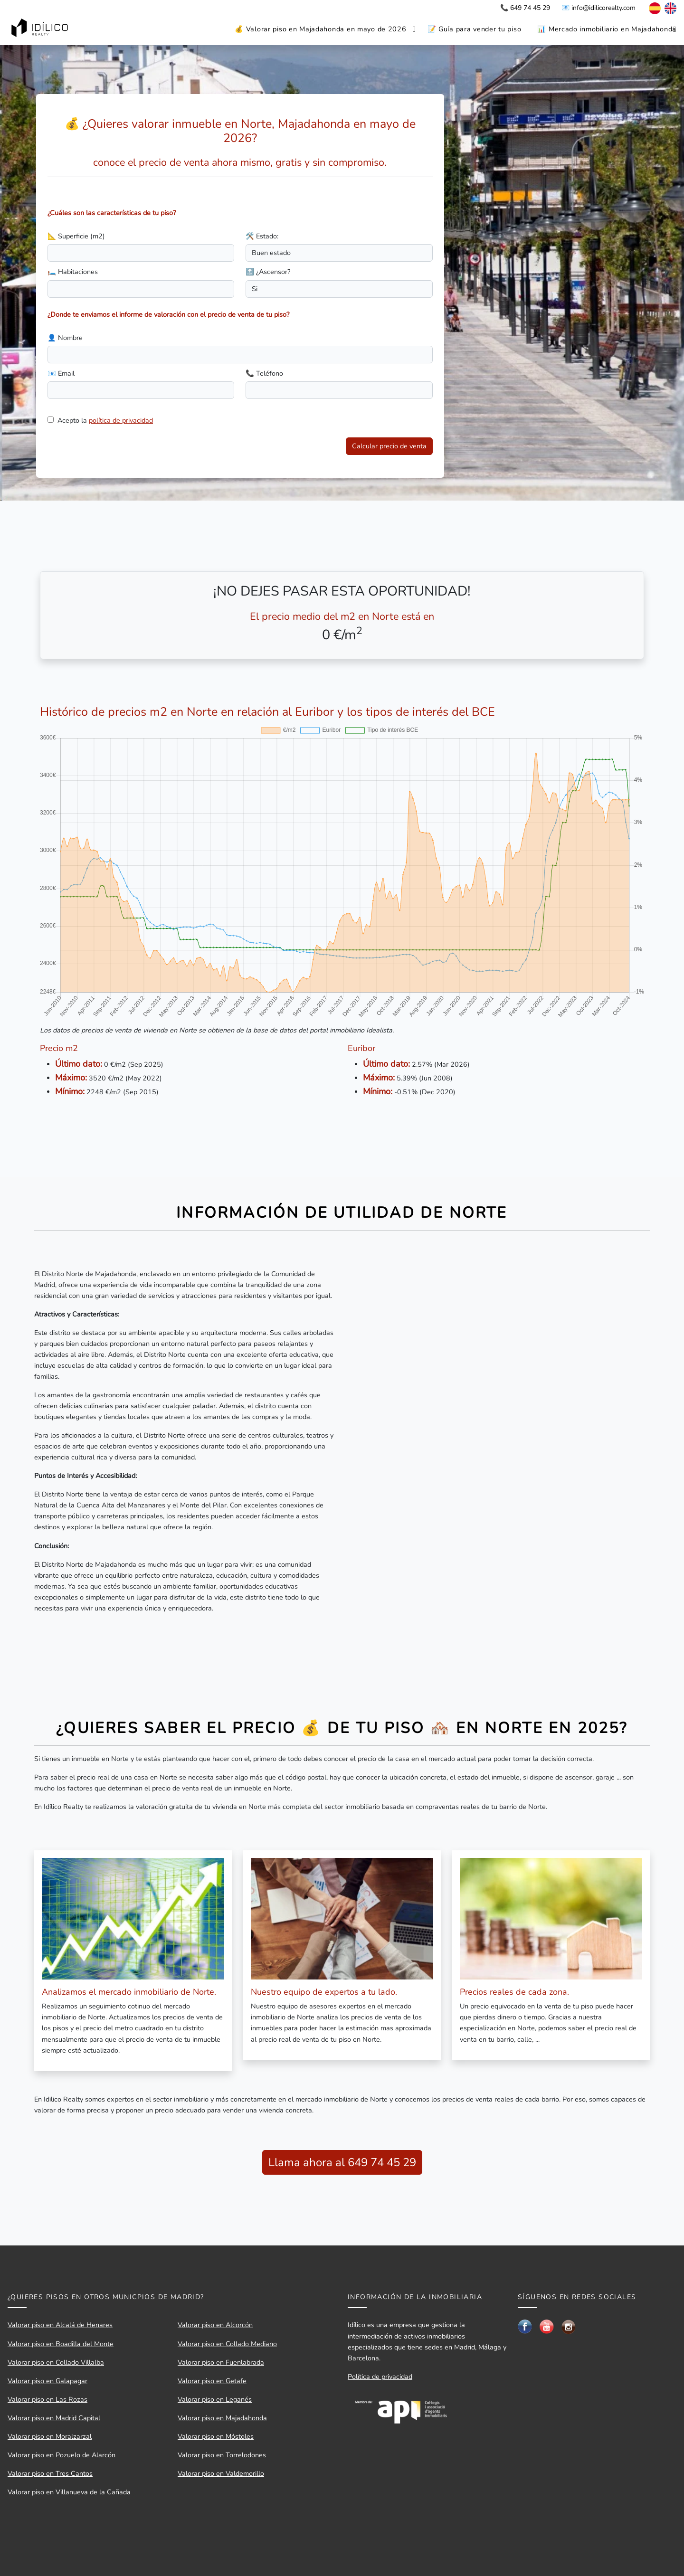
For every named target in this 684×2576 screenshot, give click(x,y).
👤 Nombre (65, 337)
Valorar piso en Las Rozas (47, 2399)
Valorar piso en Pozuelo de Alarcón (61, 2455)
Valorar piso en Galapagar (47, 2381)
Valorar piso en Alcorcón (215, 2325)
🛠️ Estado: (262, 236)
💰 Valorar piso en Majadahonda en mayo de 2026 (320, 29)
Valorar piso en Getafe (212, 2381)
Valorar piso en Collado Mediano (227, 2344)
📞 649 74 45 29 (525, 7)
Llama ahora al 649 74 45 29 (342, 2162)
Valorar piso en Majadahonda (222, 2418)
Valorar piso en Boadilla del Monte (61, 2344)
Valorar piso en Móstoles (216, 2436)
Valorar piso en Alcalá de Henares (60, 2325)
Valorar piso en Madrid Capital (54, 2418)
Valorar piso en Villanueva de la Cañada (69, 2492)
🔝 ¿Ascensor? (268, 271)
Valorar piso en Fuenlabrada (221, 2362)
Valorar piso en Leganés (215, 2399)
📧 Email (61, 373)
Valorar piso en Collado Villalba (56, 2362)
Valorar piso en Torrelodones (222, 2455)
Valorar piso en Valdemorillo (221, 2473)
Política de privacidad (380, 2376)
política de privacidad (121, 420)
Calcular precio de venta (389, 446)
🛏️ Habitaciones (73, 271)
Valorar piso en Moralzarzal (50, 2436)
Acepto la (105, 420)
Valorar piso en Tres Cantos (50, 2473)
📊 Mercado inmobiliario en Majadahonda (606, 29)
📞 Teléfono (264, 373)
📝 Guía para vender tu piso (475, 29)
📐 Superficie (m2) (76, 236)
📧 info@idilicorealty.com (598, 7)
